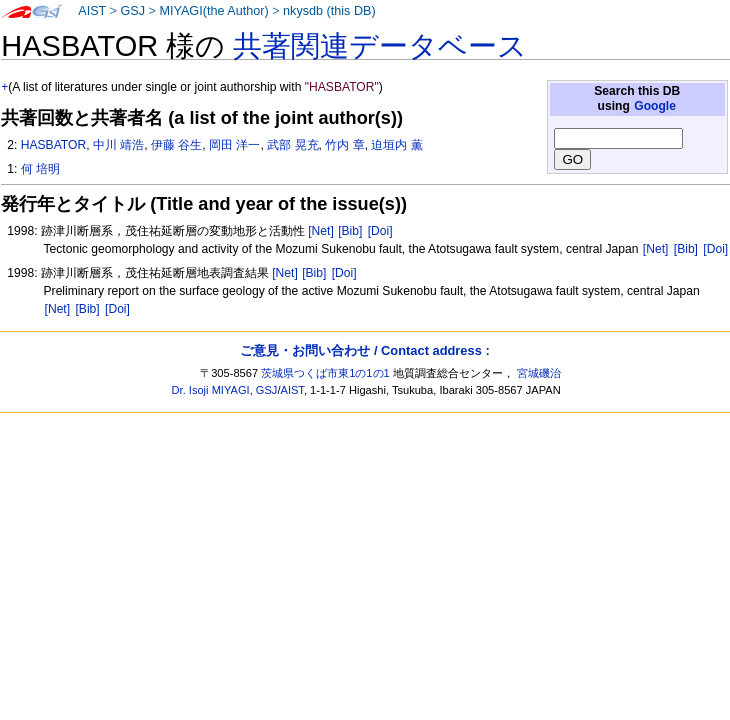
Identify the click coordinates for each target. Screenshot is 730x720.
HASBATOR (53, 145)
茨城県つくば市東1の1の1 (325, 373)
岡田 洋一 (234, 145)
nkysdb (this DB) (329, 11)
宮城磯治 (539, 373)
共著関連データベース (380, 46)
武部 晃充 (292, 145)
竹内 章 (344, 145)
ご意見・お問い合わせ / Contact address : (364, 350)
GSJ (132, 11)
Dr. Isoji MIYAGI (211, 390)
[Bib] (350, 231)
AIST (92, 11)
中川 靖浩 (118, 145)
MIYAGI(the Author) (213, 11)
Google (655, 106)
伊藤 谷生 (176, 145)
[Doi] (380, 231)
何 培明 (40, 169)
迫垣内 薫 (396, 145)
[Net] (321, 231)
